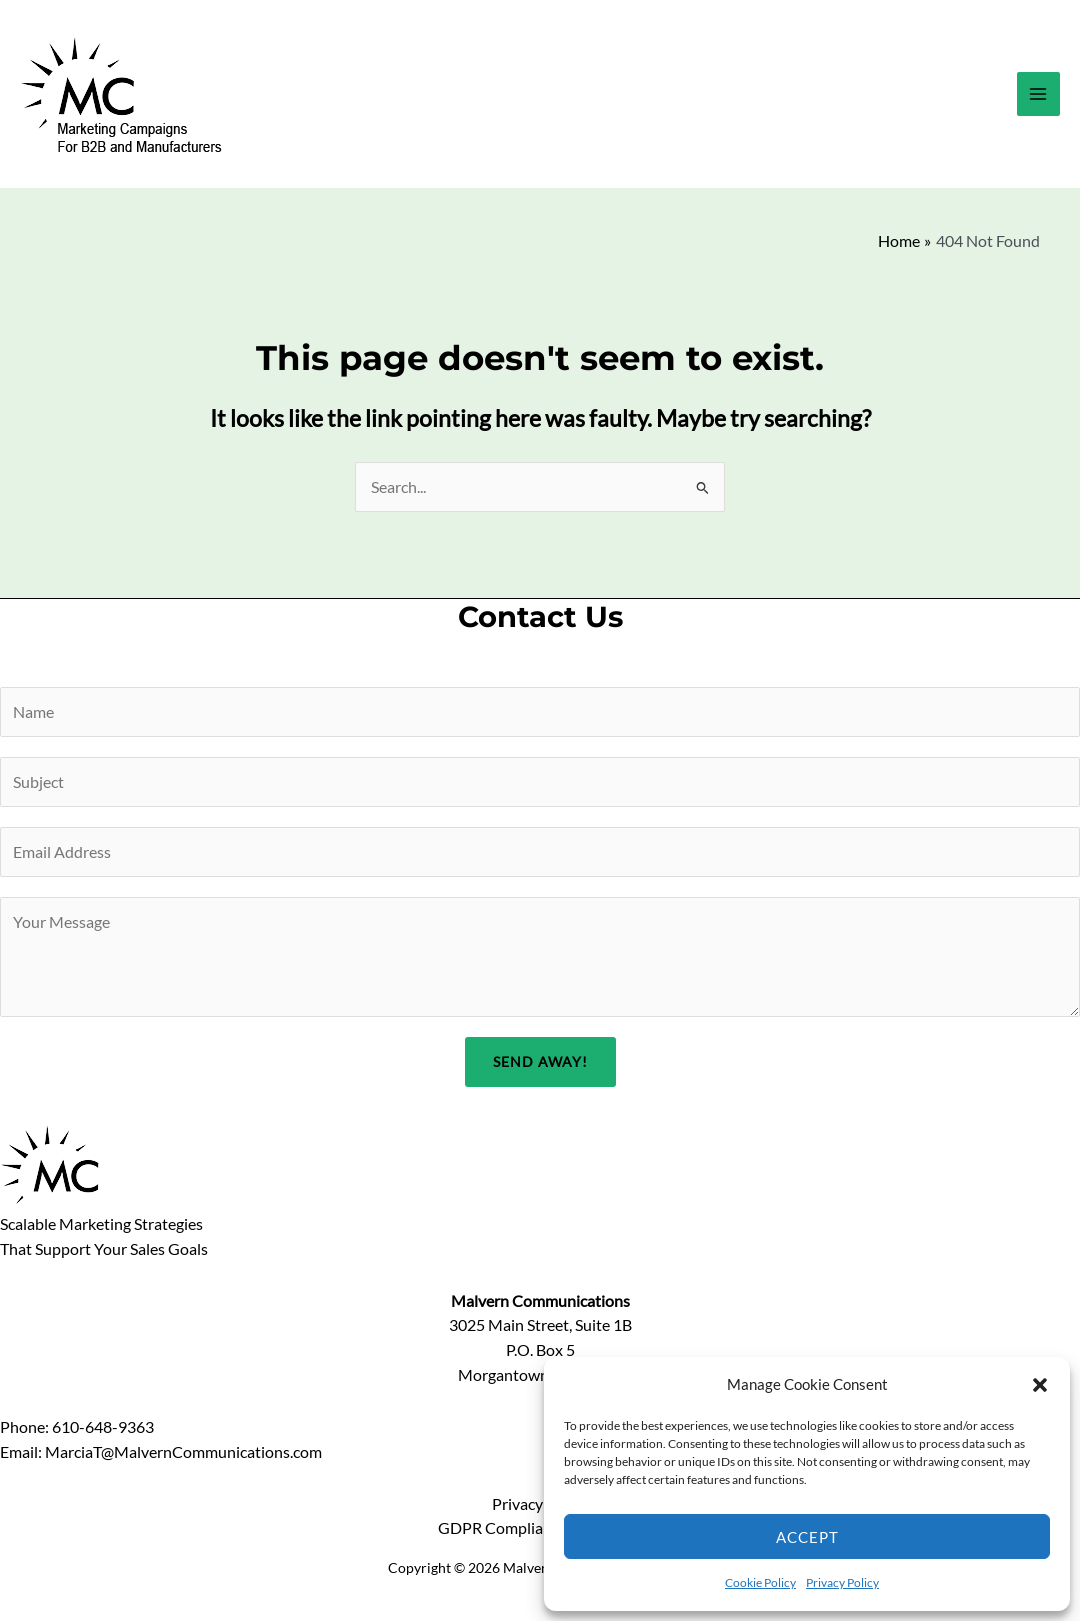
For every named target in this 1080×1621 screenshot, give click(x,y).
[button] (1040, 1385)
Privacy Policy (842, 1582)
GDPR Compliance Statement (540, 1528)
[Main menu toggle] (1038, 93)
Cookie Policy (760, 1582)
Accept (807, 1537)
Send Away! (540, 1061)
